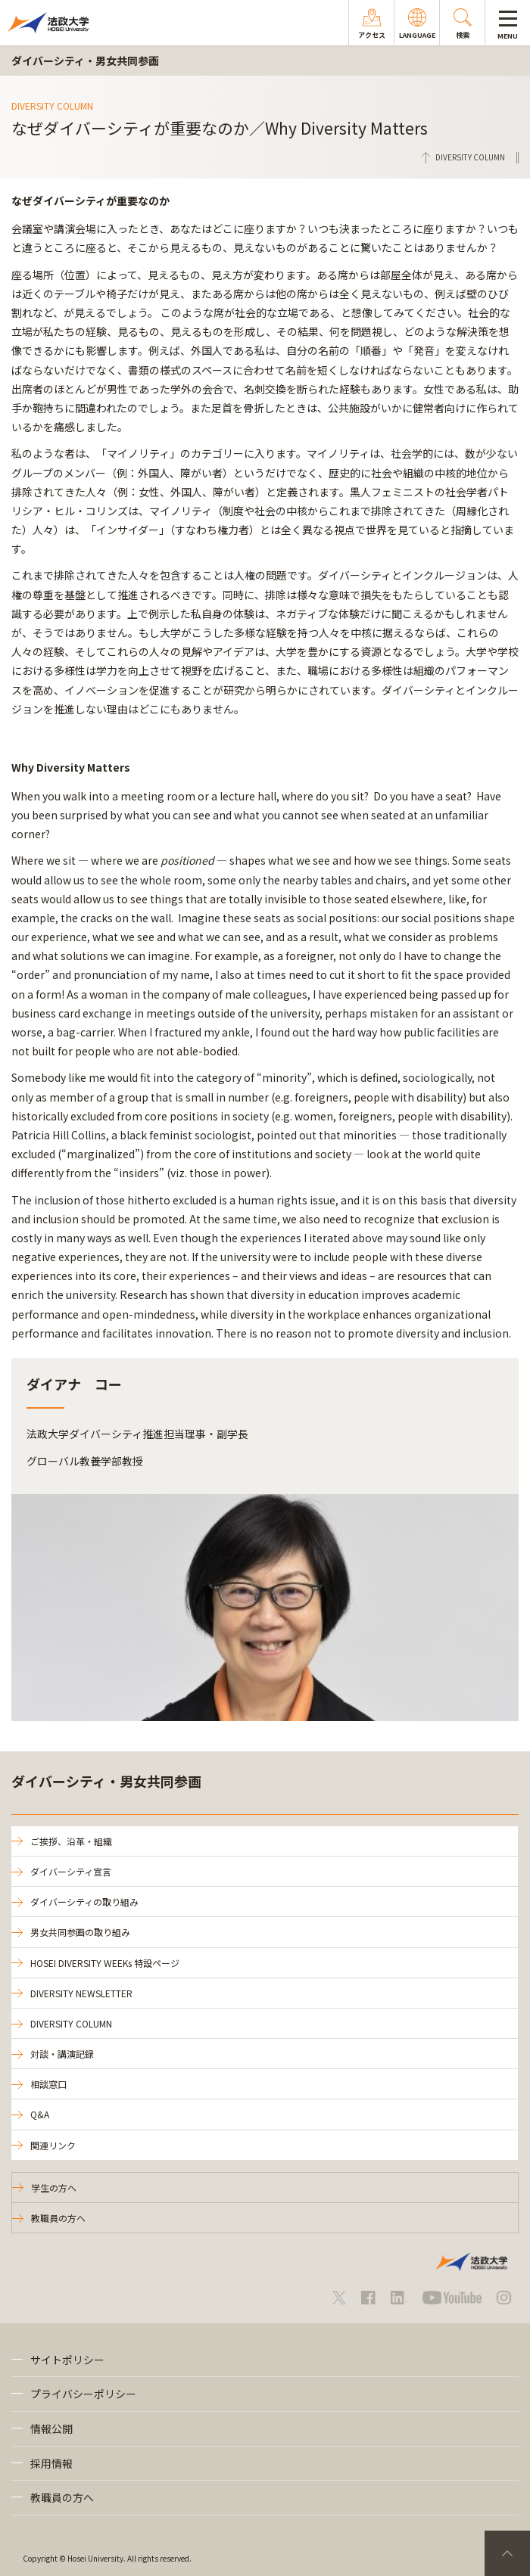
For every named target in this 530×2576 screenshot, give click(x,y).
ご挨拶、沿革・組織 (71, 1841)
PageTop (507, 2553)
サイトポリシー (67, 2359)
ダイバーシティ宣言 (70, 1871)
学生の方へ (53, 2187)
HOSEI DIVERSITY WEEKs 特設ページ (104, 1962)
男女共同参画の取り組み (80, 1931)
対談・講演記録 (62, 2053)
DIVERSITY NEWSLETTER (81, 1993)
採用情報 (51, 2463)
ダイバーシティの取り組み (84, 1901)
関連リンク (53, 2145)
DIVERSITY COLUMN (71, 2023)
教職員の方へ (58, 2217)
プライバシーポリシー (83, 2393)
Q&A (39, 2114)
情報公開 (51, 2428)
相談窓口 (48, 2083)
